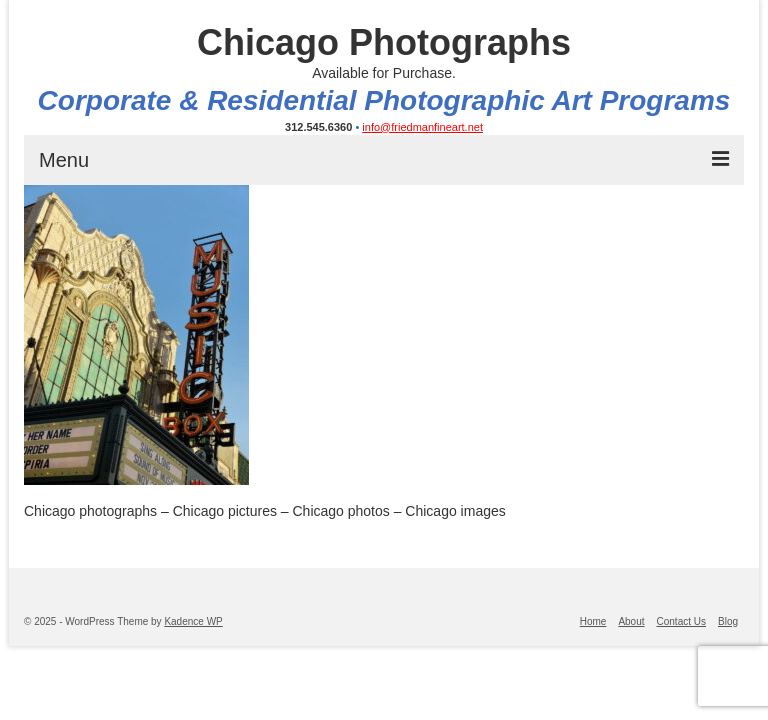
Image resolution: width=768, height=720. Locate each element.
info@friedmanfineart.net (422, 127)
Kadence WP (193, 621)
